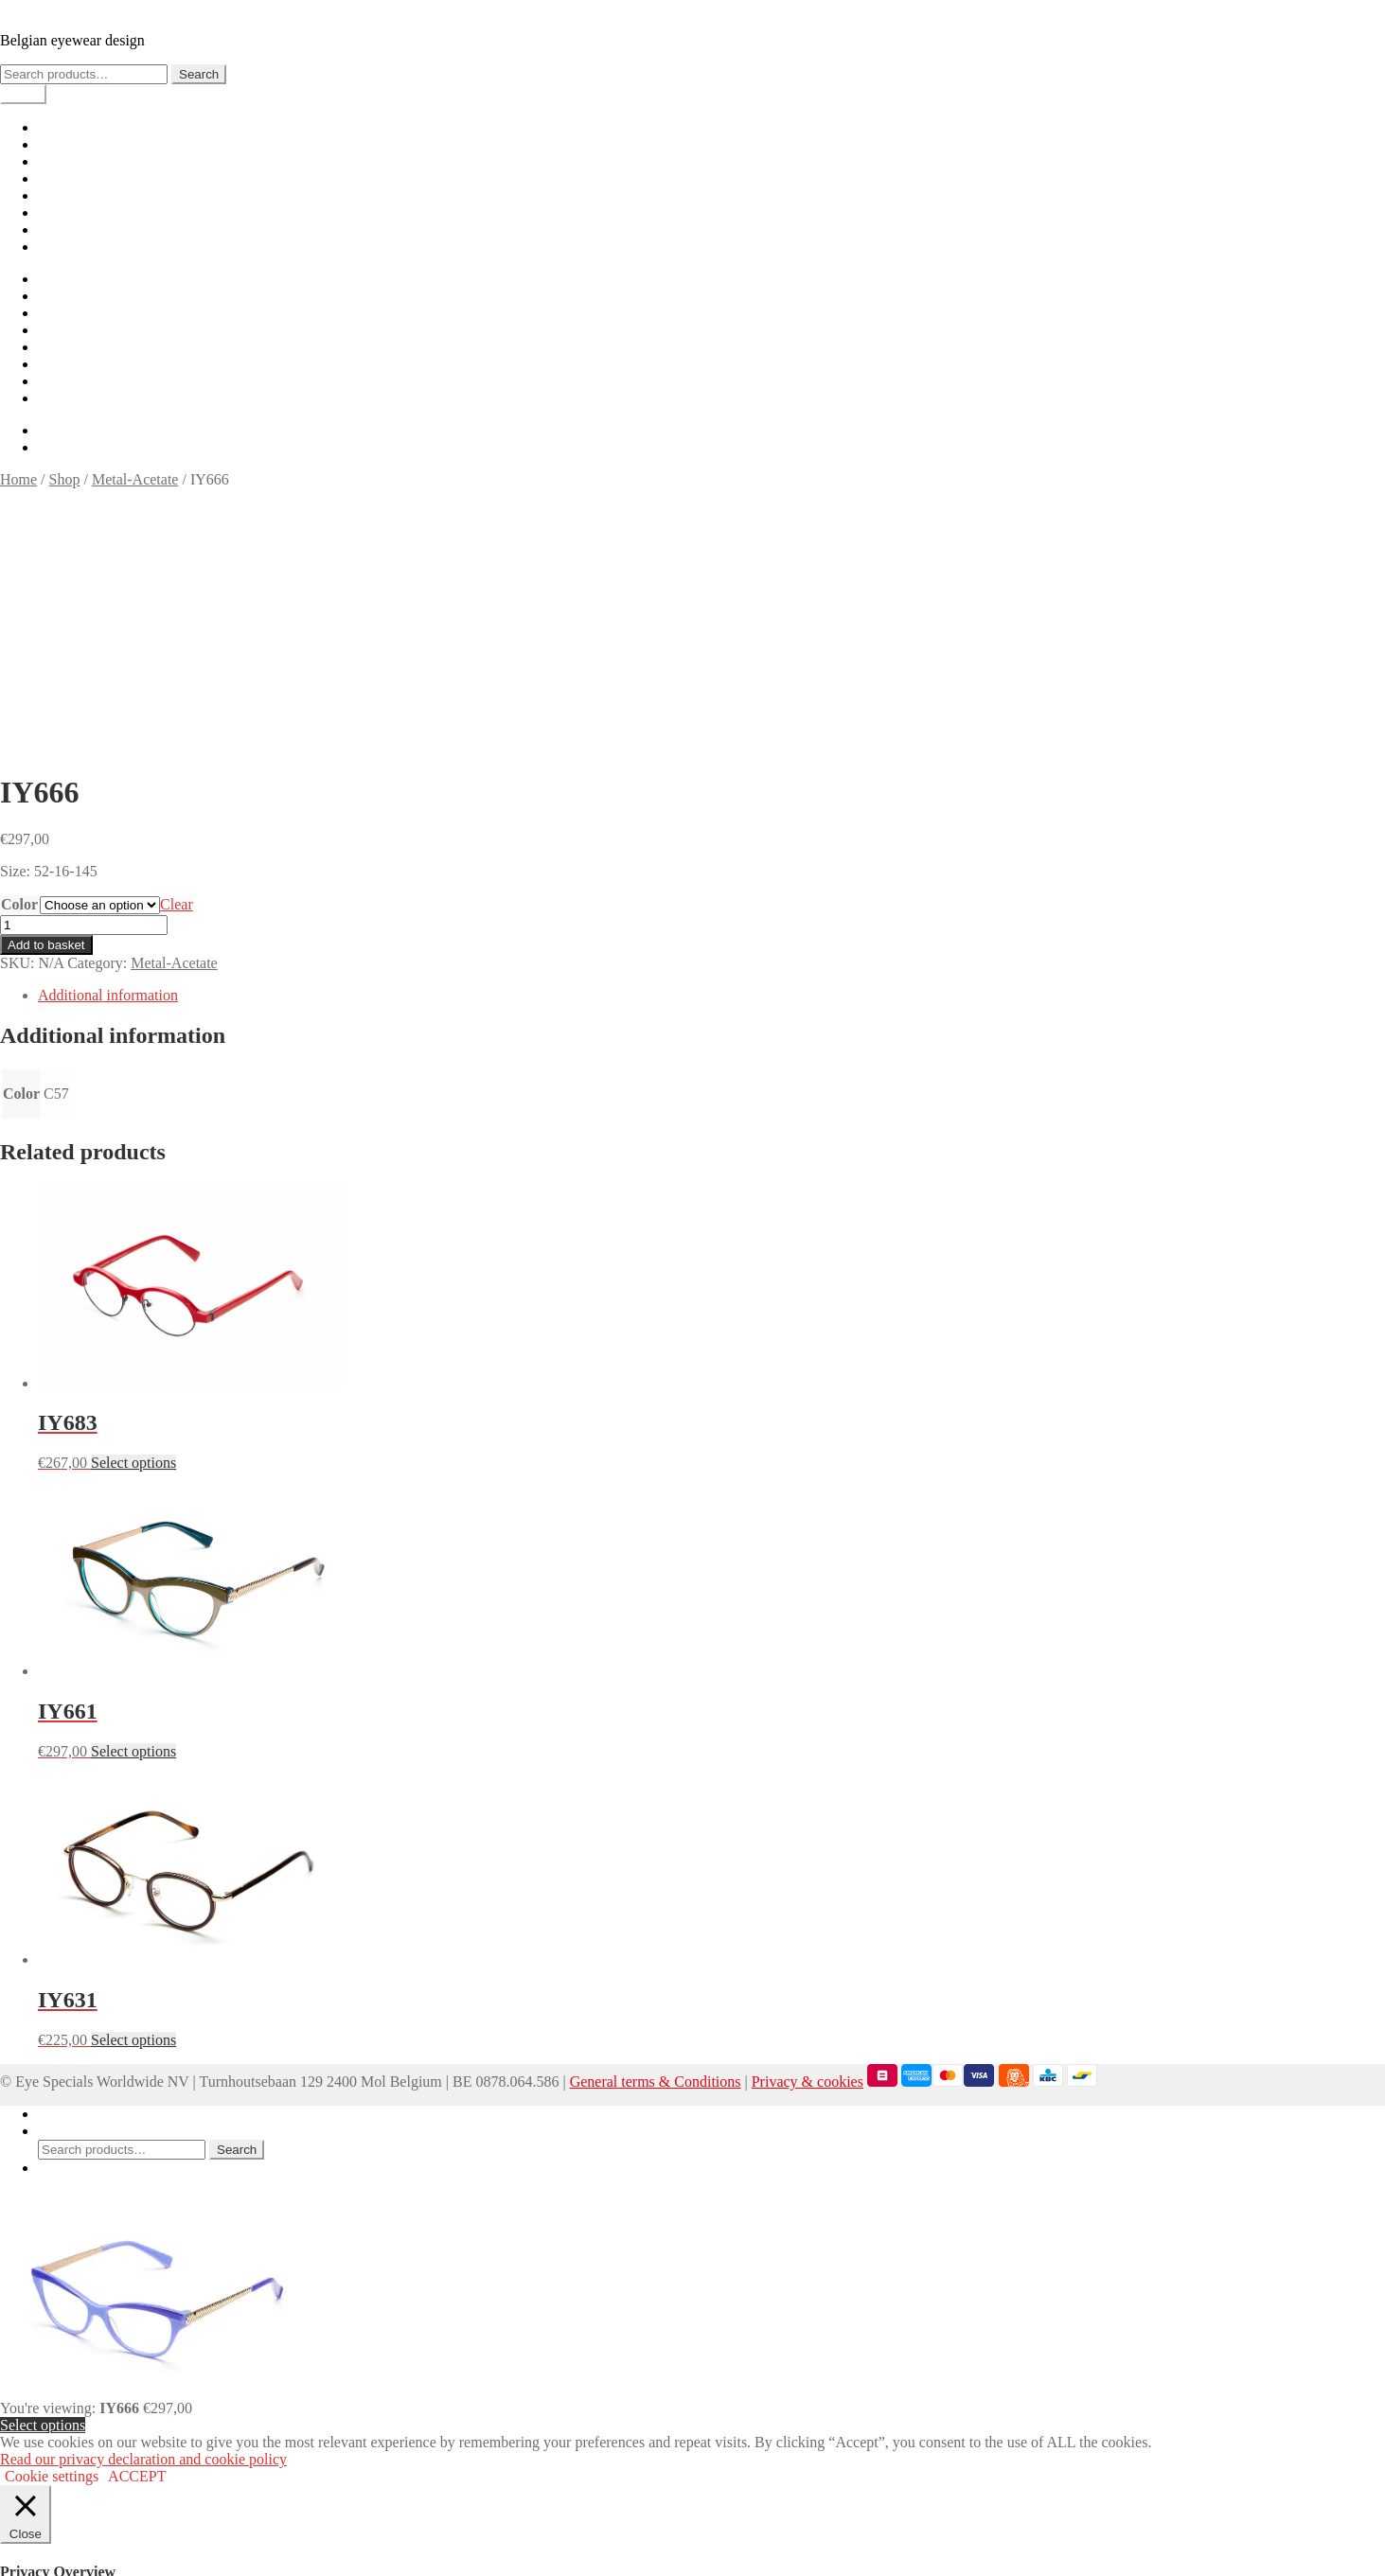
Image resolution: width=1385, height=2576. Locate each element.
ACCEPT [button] (137, 2226)
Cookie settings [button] (51, 2226)
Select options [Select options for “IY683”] (133, 1213)
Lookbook (69, 161)
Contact (61, 246)
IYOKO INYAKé (53, 8)
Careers (61, 229)
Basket (64, 1918)
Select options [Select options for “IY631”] (133, 1790)
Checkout (67, 195)
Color (19, 654)
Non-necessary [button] (45, 2497)
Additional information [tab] (108, 745)
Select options (42, 2175)
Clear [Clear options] (176, 654)
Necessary (54, 2429)
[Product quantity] (84, 675)
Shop (53, 144)
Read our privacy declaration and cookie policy (143, 2209)
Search (199, 74)
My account (74, 212)
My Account (76, 1864)
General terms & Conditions (655, 1832)
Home (56, 127)
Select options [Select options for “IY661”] (133, 1501)
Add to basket (46, 695)
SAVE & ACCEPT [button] (57, 2567)
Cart (51, 178)
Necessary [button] (31, 2410)
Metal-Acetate (135, 479)
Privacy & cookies (807, 1832)
